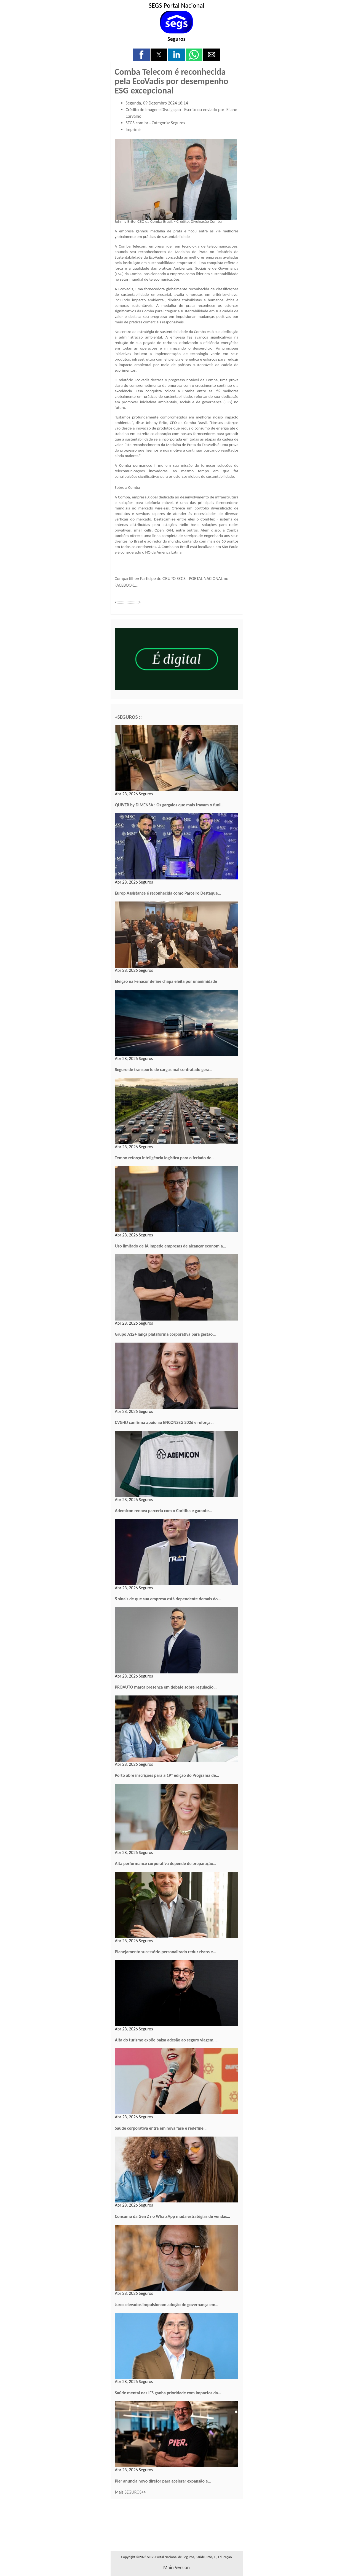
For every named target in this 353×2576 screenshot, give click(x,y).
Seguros (176, 39)
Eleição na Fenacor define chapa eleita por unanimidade (166, 981)
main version (176, 2567)
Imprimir (133, 129)
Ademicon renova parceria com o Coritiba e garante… (163, 1510)
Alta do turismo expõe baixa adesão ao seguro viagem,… (166, 2040)
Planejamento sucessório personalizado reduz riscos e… (165, 1951)
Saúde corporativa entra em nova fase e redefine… (161, 2128)
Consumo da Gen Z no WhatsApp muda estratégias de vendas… (172, 2216)
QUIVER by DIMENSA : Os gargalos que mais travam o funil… (170, 804)
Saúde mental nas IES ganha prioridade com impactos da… (168, 2392)
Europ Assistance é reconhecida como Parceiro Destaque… (168, 893)
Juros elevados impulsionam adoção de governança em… (166, 2304)
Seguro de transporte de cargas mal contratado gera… (164, 1069)
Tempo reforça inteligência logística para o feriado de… (165, 1157)
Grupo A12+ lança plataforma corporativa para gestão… (165, 1334)
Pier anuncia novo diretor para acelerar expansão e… (163, 2481)
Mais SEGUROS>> (130, 2492)
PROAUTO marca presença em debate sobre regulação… (166, 1687)
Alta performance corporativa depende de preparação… (165, 1863)
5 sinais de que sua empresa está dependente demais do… (168, 1598)
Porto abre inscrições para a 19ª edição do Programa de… (167, 1775)
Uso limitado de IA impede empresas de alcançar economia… (170, 1246)
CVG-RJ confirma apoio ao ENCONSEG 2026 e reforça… (164, 1422)
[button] (141, 55)
